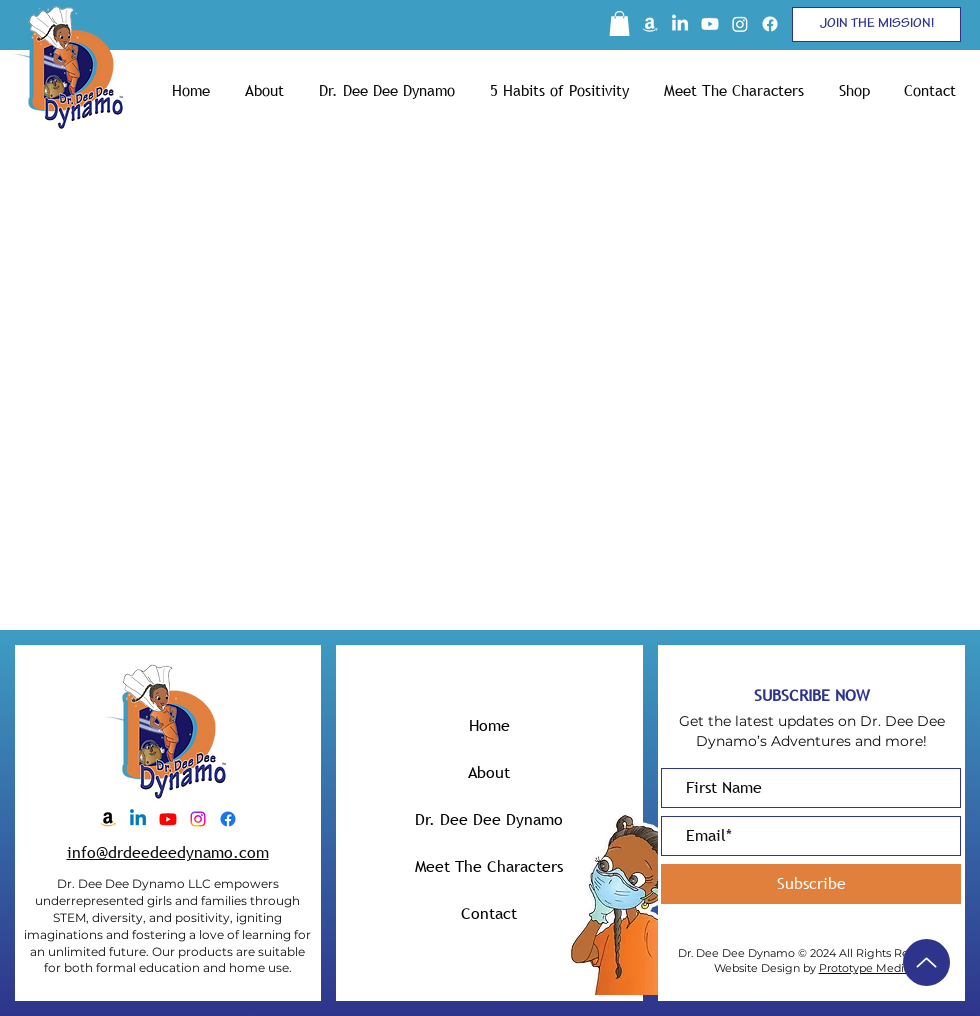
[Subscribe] (811, 884)
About (489, 772)
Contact (489, 913)
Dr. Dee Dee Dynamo (489, 819)
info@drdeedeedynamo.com (168, 852)
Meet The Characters (489, 866)
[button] (619, 23)
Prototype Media (864, 968)
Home (489, 725)
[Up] (926, 962)
